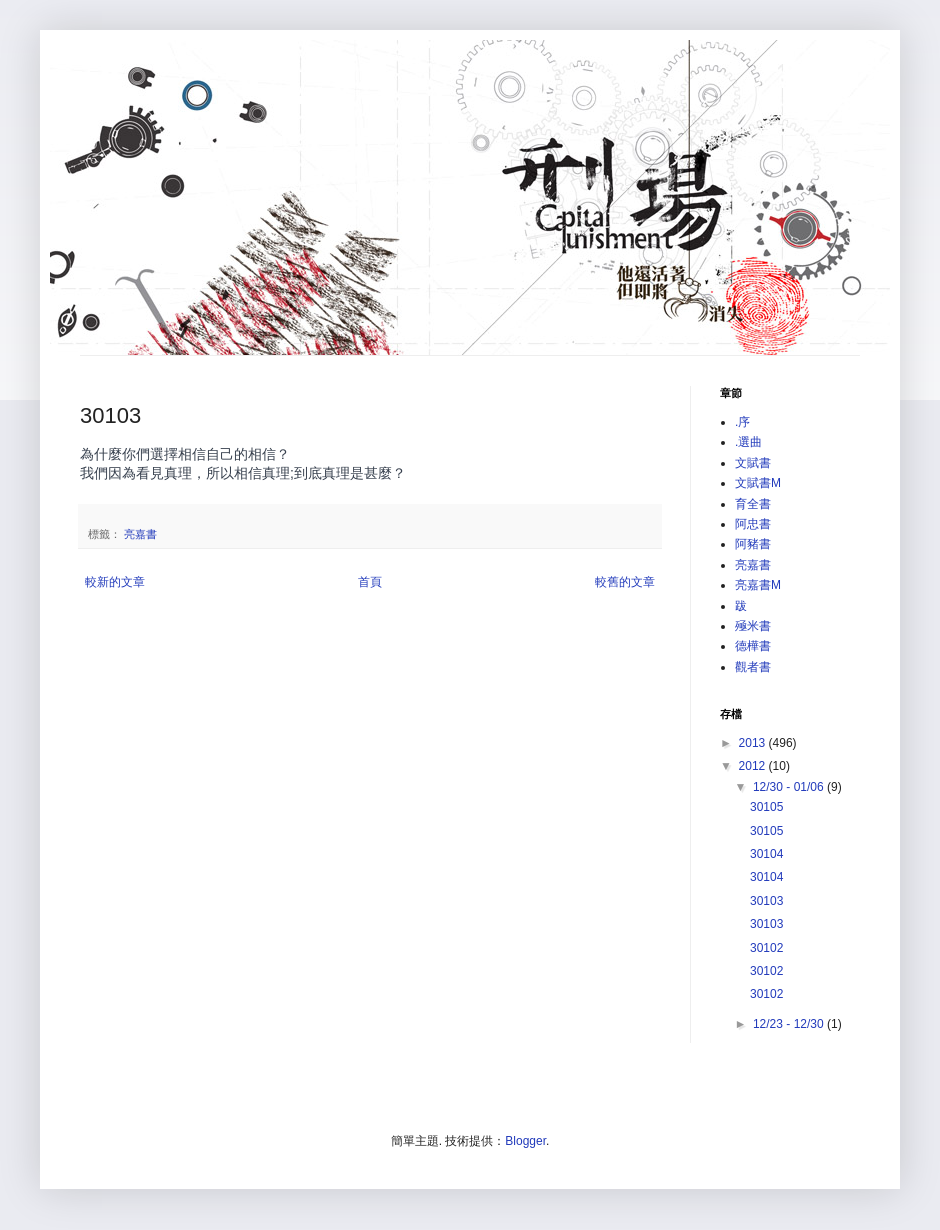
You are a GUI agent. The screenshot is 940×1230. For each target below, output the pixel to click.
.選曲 (748, 442)
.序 (742, 422)
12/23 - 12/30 (790, 1024)
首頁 (370, 582)
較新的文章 (115, 582)
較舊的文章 (625, 582)
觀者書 (753, 667)
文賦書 (753, 463)
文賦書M (758, 483)
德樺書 (753, 646)
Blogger (525, 1141)
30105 (766, 807)
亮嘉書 (140, 534)
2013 (754, 743)
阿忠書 (753, 524)
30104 (766, 854)
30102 (766, 948)
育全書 (753, 504)
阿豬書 (753, 544)
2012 (754, 766)
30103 (766, 901)
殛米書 (753, 626)
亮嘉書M (758, 585)
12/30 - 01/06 (790, 787)
